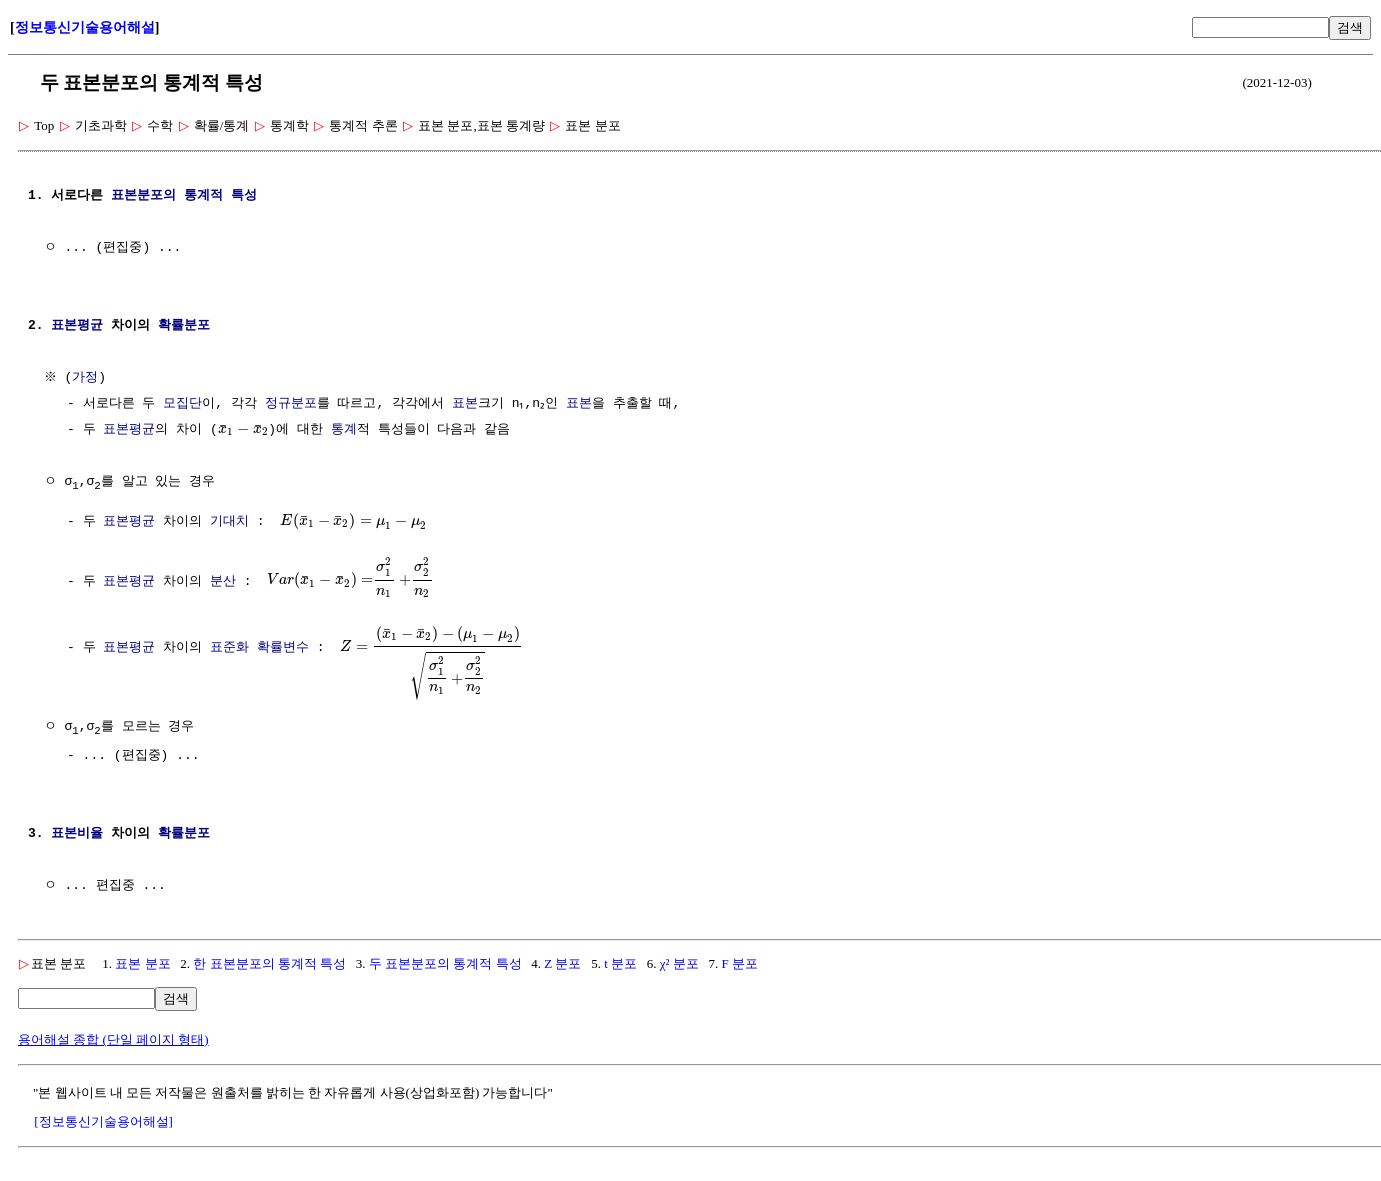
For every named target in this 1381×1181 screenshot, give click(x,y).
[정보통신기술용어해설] (103, 1123)
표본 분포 (142, 965)
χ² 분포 (679, 965)
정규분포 (291, 404)
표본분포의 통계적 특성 (184, 196)
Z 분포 (562, 965)
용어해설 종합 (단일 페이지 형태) (113, 1041)
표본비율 (77, 836)
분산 (223, 580)
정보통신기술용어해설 (85, 27)
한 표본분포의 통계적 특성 (269, 965)
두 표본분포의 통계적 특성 (445, 965)
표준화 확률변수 (259, 647)
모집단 (182, 404)
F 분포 (740, 965)
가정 (88, 378)
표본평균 (77, 326)
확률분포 (184, 326)
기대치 (229, 521)
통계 (344, 430)
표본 (465, 404)
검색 (1350, 27)
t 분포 (620, 965)
